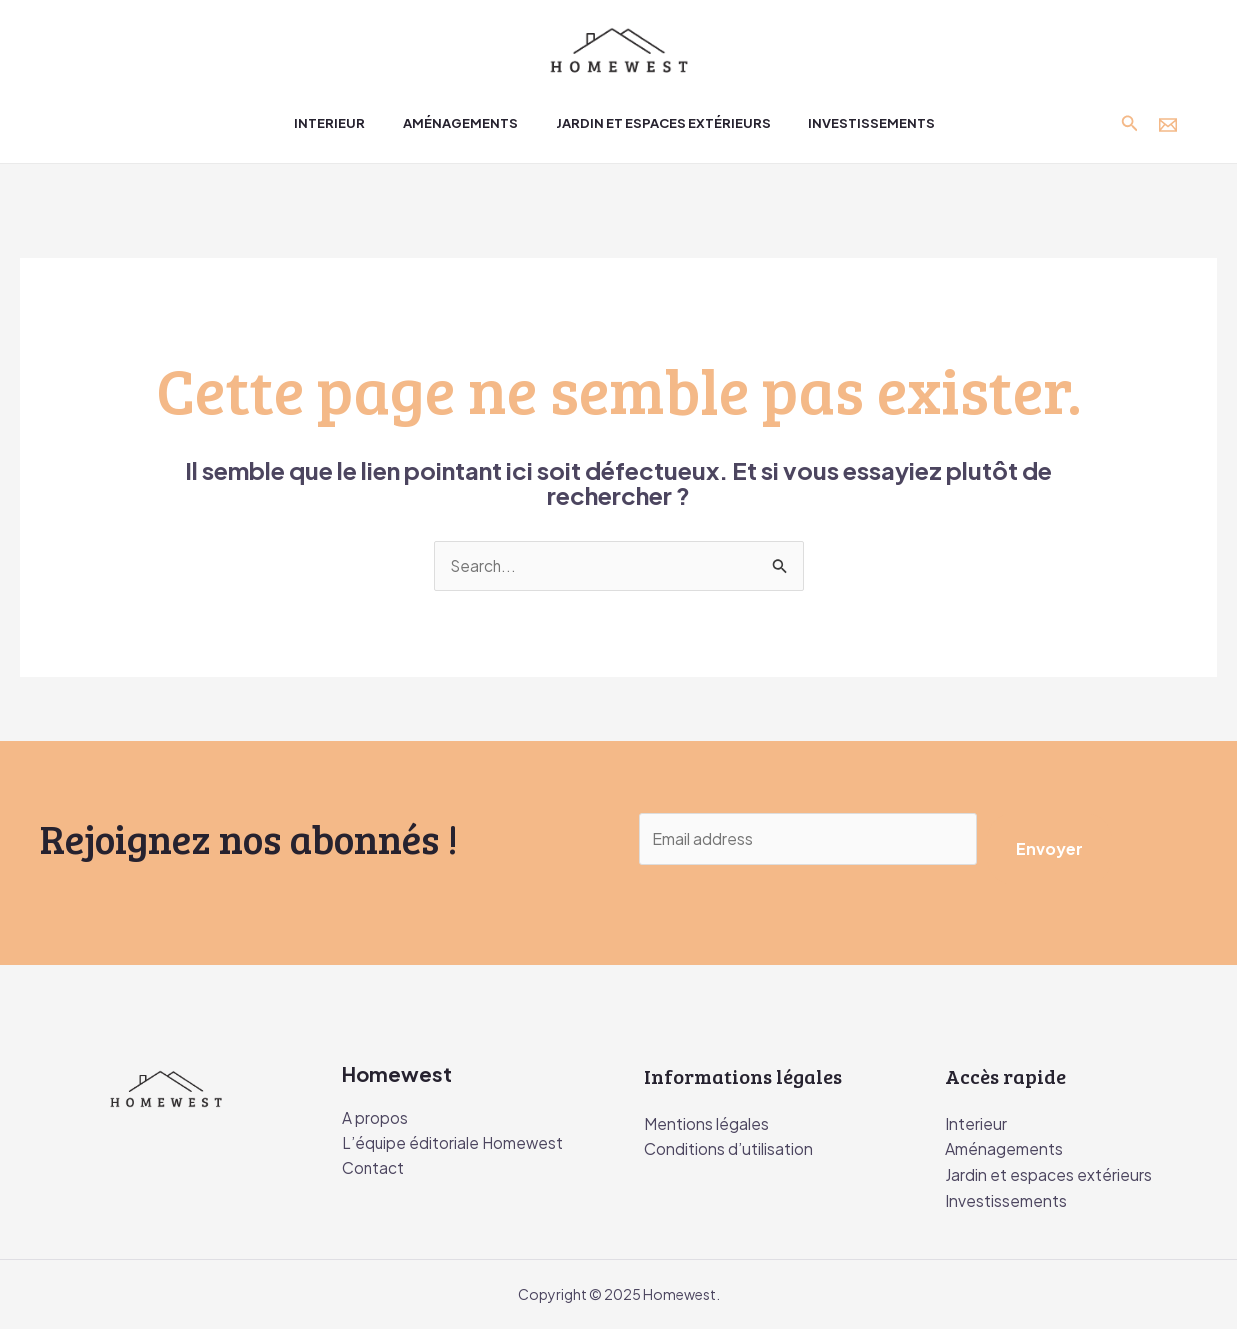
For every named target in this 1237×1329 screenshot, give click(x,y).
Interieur (976, 1123)
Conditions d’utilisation (728, 1149)
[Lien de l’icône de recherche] (1130, 123)
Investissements (1006, 1200)
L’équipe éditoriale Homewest (454, 1145)
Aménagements (1004, 1149)
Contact (373, 1170)
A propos (375, 1119)
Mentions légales (706, 1123)
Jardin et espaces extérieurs (1048, 1175)
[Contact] (1168, 125)
